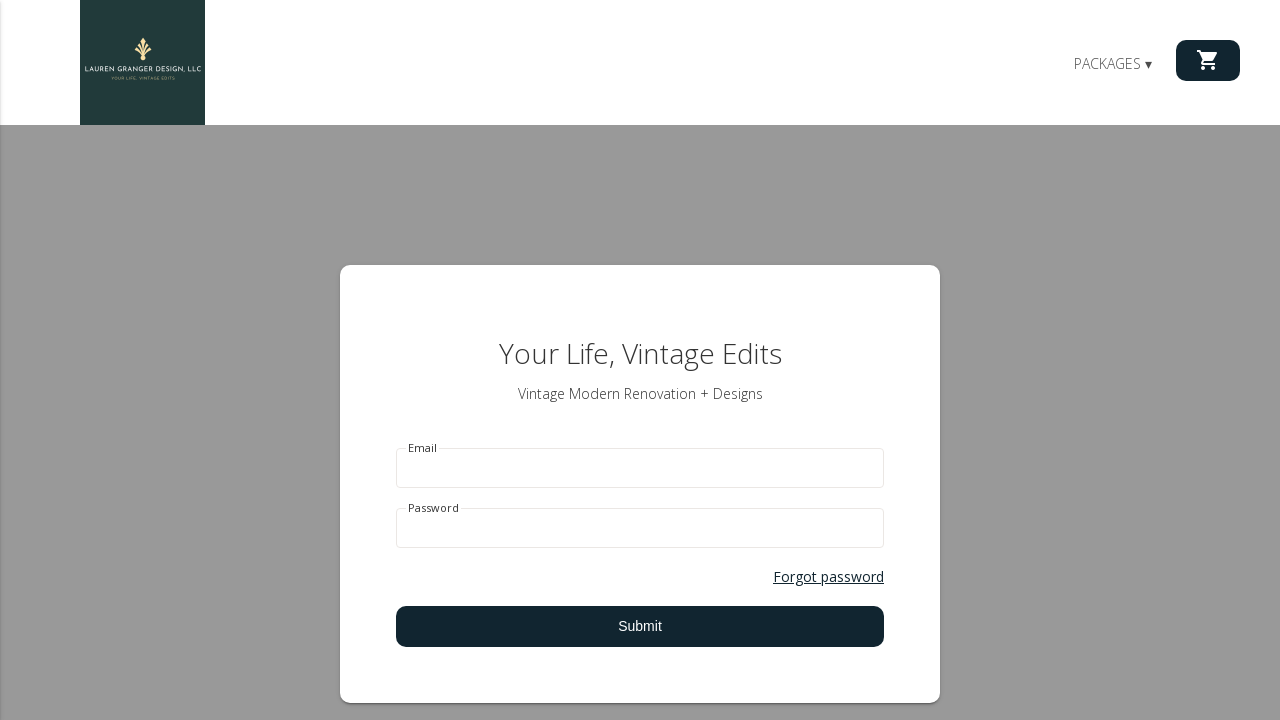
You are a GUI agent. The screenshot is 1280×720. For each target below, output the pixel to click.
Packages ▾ (1113, 63)
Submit (640, 626)
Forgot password (828, 576)
